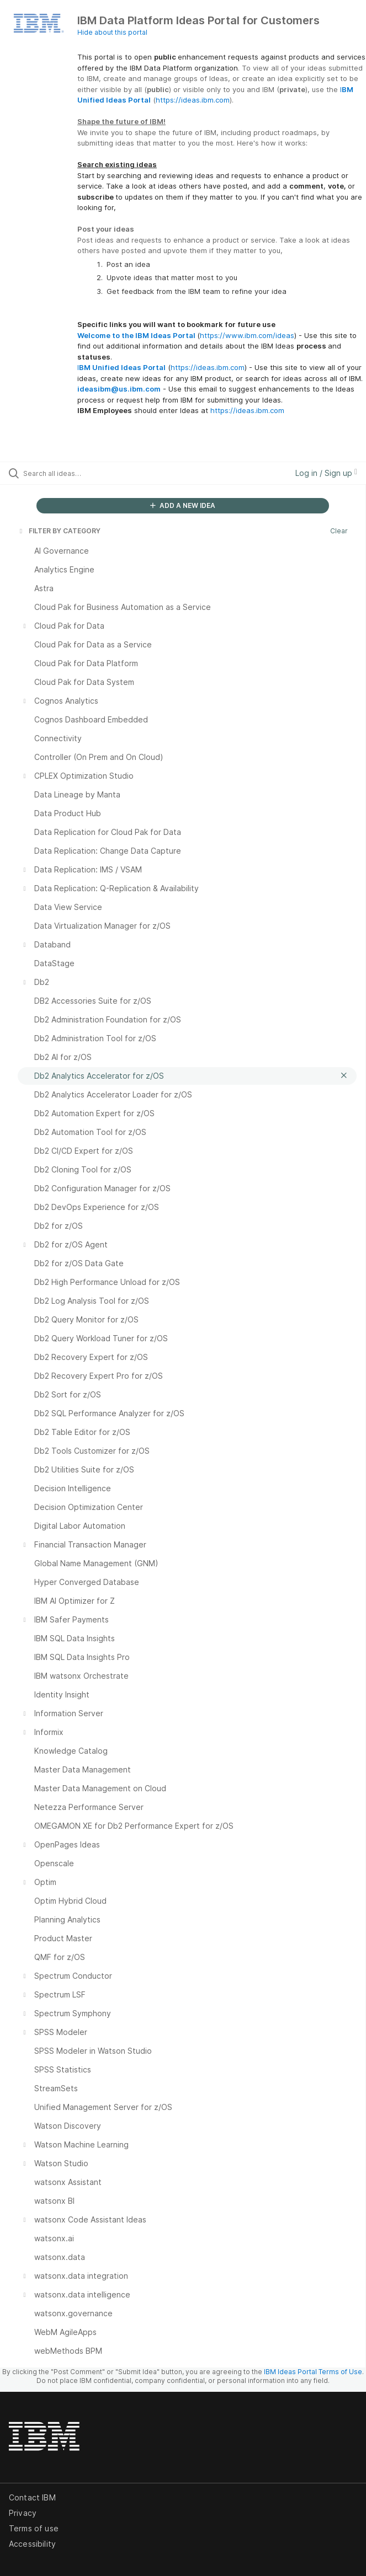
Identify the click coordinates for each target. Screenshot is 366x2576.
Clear (339, 531)
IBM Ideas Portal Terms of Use (313, 2372)
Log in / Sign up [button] (326, 473)
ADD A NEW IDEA (182, 505)
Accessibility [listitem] (32, 2543)
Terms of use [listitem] (34, 2528)
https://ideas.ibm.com (193, 99)
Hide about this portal (112, 32)
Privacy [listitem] (22, 2513)
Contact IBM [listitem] (32, 2497)
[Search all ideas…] (86, 473)
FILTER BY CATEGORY (59, 531)
